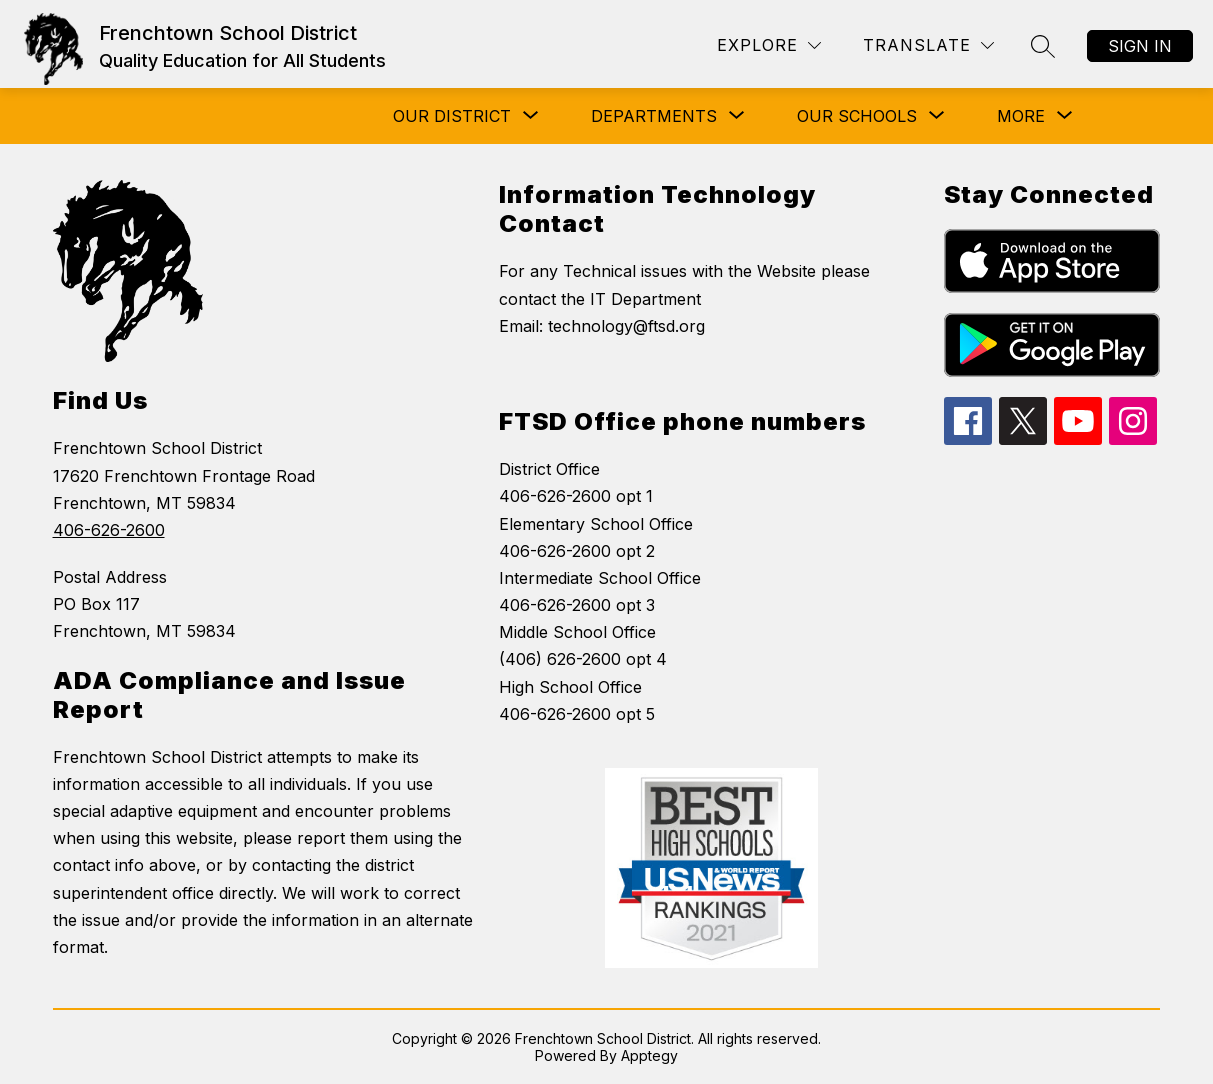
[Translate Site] (928, 45)
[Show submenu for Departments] (654, 116)
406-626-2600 (109, 530)
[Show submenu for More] (1021, 116)
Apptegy (649, 1055)
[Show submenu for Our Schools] (857, 116)
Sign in (1140, 46)
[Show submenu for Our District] (452, 116)
